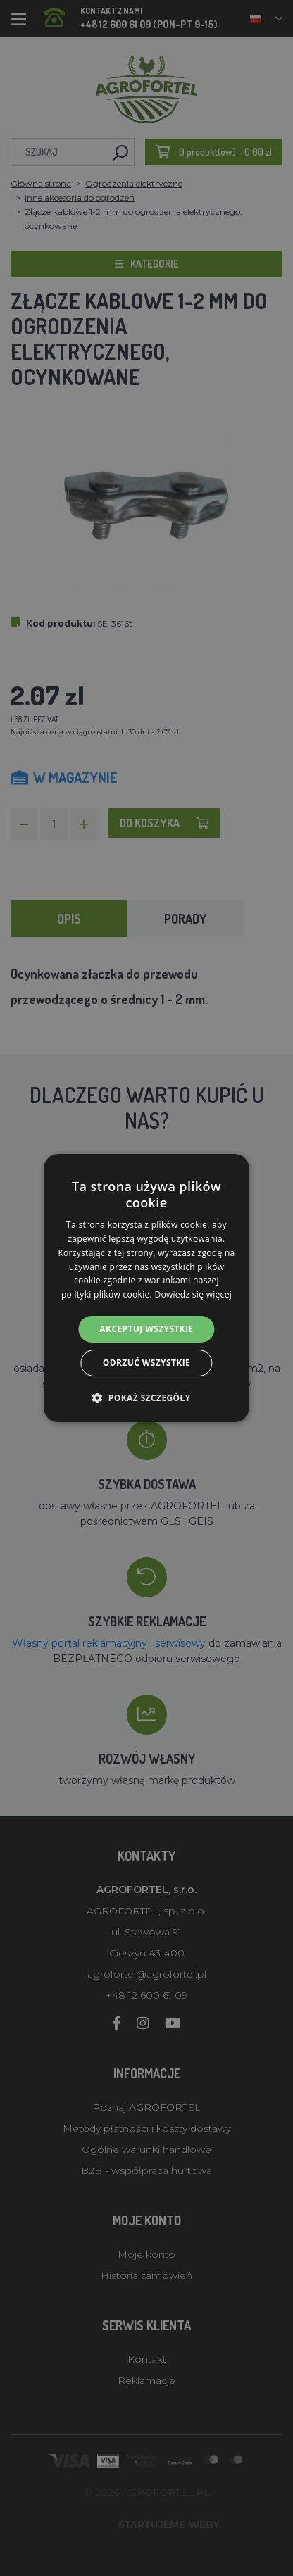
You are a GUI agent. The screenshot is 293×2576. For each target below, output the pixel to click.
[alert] (146, 1288)
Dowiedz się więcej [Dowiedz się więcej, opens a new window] (193, 1294)
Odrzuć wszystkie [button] (146, 1363)
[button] (146, 1397)
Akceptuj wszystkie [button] (146, 1329)
